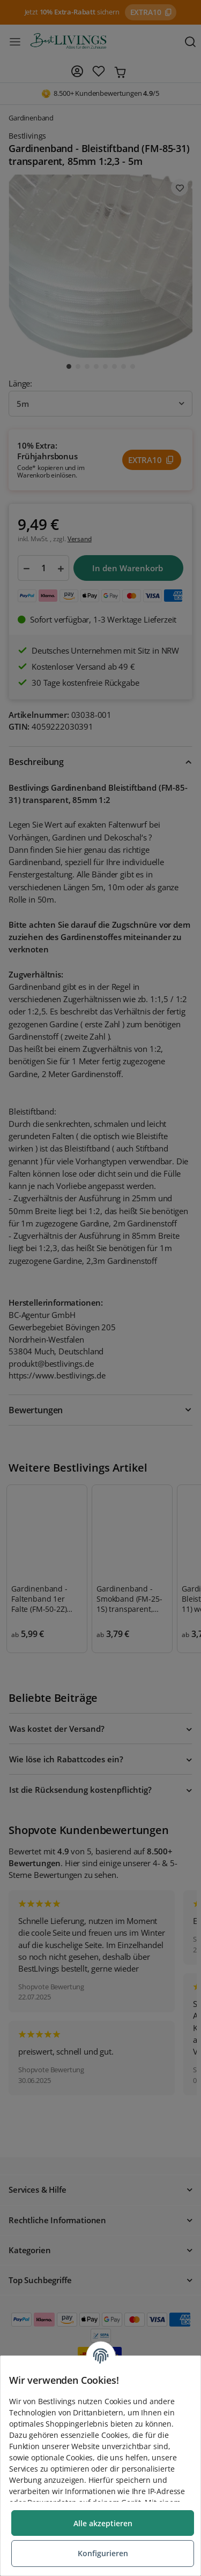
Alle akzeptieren (102, 2523)
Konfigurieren (103, 2553)
